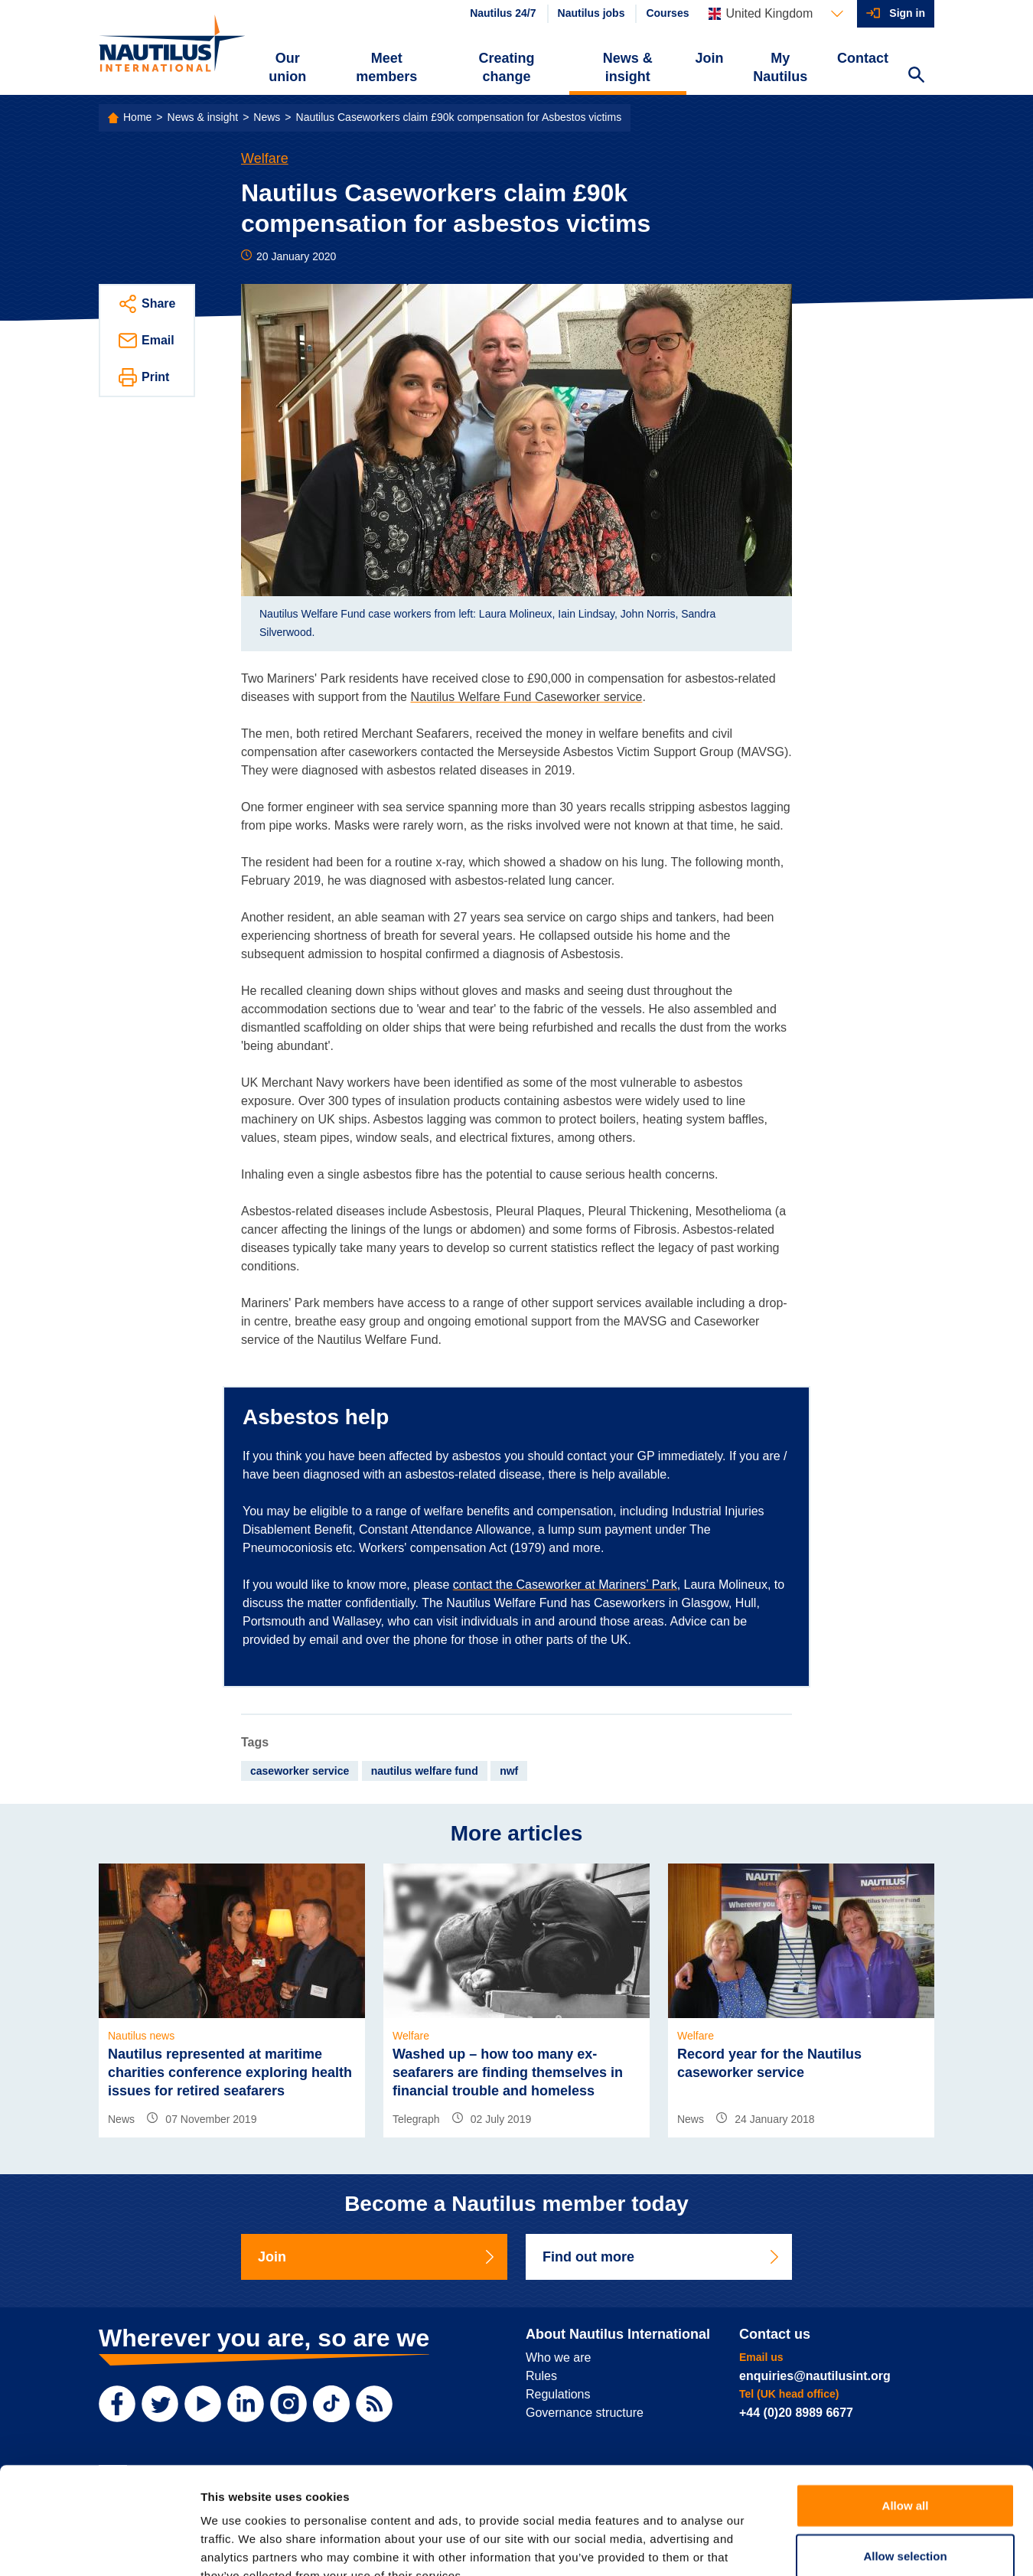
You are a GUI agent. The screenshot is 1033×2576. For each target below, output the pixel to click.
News (266, 117)
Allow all (905, 2413)
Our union (287, 67)
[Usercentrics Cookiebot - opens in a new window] (99, 2546)
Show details (803, 2545)
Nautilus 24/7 (503, 13)
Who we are (558, 2357)
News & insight (628, 67)
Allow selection (905, 2463)
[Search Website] (916, 76)
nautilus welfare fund (424, 1771)
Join (710, 58)
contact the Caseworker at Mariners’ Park (565, 1584)
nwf (509, 1771)
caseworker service (299, 1771)
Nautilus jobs (591, 13)
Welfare (264, 158)
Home (137, 117)
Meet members (386, 67)
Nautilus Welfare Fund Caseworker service (526, 696)
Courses (667, 13)
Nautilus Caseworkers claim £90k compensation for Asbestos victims (459, 117)
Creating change (507, 67)
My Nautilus (780, 67)
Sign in (907, 13)
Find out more (662, 2257)
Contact (862, 58)
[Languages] (775, 14)
